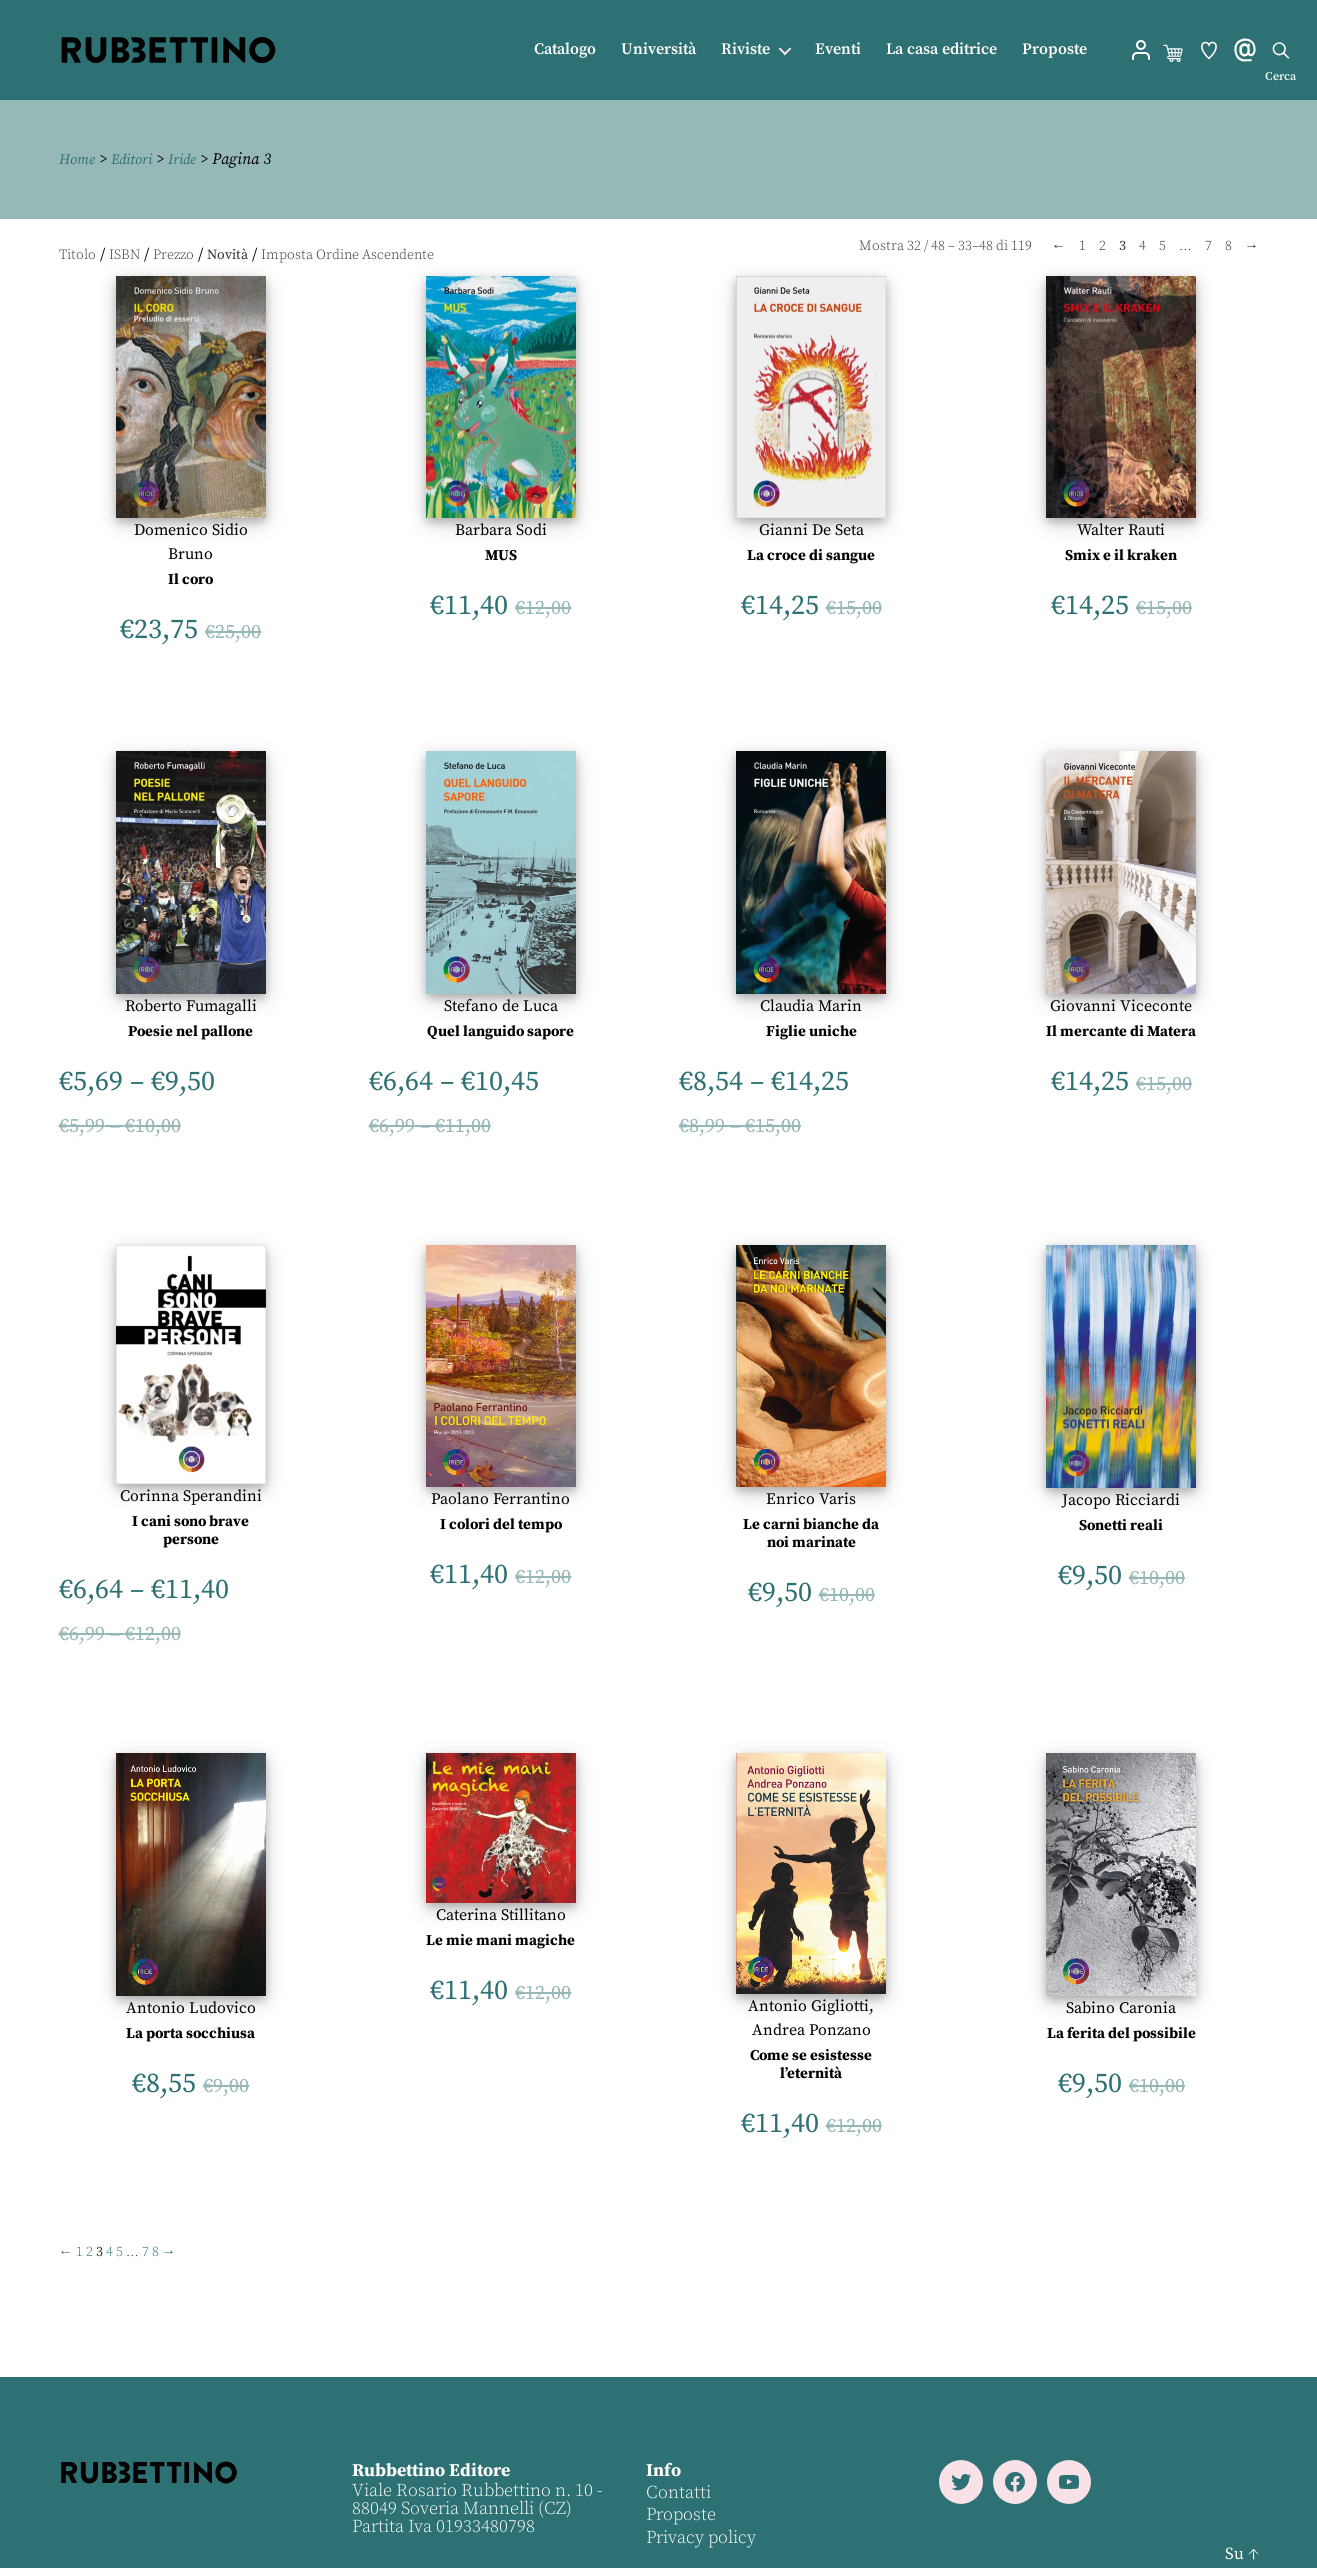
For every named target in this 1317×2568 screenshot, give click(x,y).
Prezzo (173, 255)
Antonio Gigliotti (808, 2006)
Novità (227, 255)
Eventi (838, 49)
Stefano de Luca (501, 1006)
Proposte (1054, 49)
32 (914, 246)
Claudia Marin (811, 1006)
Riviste (745, 49)
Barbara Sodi (501, 530)
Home (79, 159)
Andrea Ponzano (811, 2030)
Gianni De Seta (811, 530)
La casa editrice (941, 49)
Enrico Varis (811, 1499)
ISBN (124, 255)
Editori (138, 159)
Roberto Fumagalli (191, 1006)
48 (938, 246)
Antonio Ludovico (191, 2008)
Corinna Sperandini (191, 1496)
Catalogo (565, 49)
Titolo (77, 255)
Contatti (677, 2491)
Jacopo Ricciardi (1121, 1500)
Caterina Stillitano (501, 1915)
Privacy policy (700, 2536)
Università (658, 49)
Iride (193, 159)
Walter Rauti (1121, 530)
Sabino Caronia (1121, 2008)
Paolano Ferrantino (500, 1499)
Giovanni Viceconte (1121, 1006)
